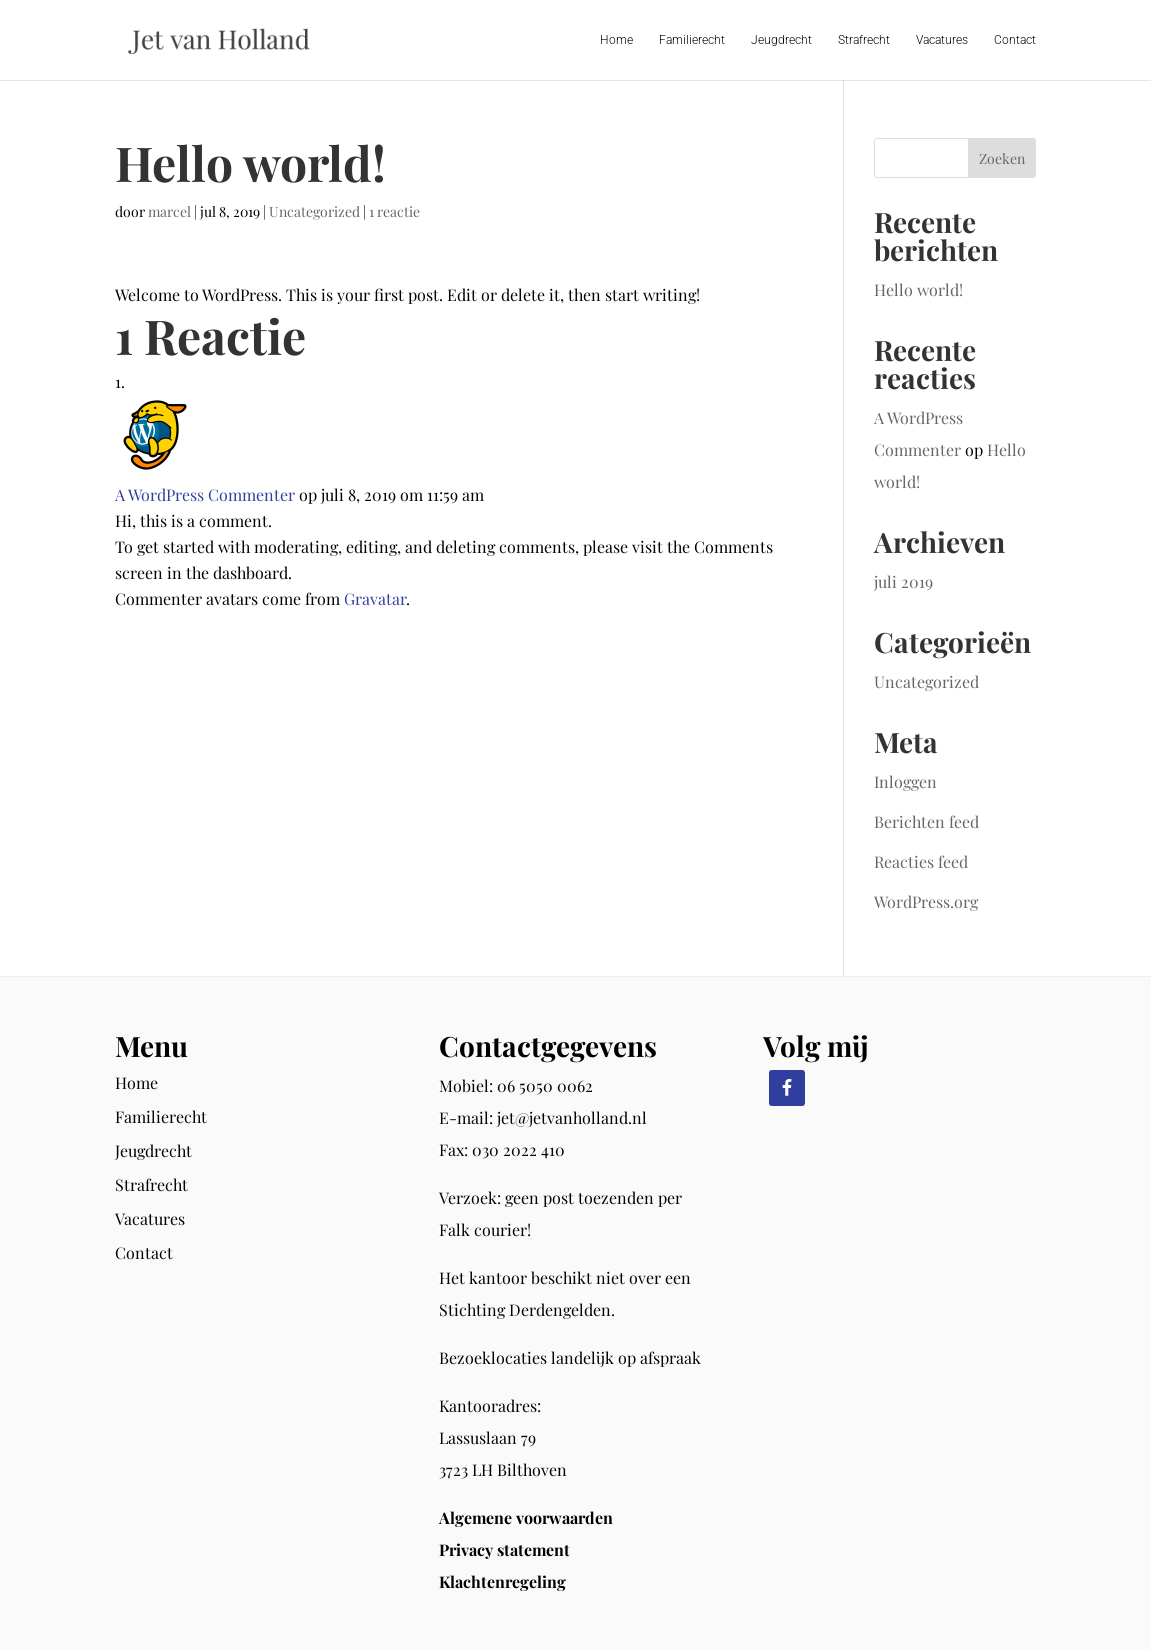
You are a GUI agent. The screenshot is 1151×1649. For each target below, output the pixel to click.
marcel (169, 211)
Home (616, 40)
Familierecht (692, 40)
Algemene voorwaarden (526, 1517)
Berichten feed (926, 821)
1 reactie (394, 211)
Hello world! (918, 289)
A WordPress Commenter (205, 494)
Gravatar (375, 598)
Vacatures (942, 40)
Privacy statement (504, 1549)
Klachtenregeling (502, 1581)
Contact (1015, 40)
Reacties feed (921, 861)
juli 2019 (903, 581)
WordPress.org (926, 901)
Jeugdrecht (781, 40)
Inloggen (905, 781)
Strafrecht (864, 40)
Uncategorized (314, 211)
